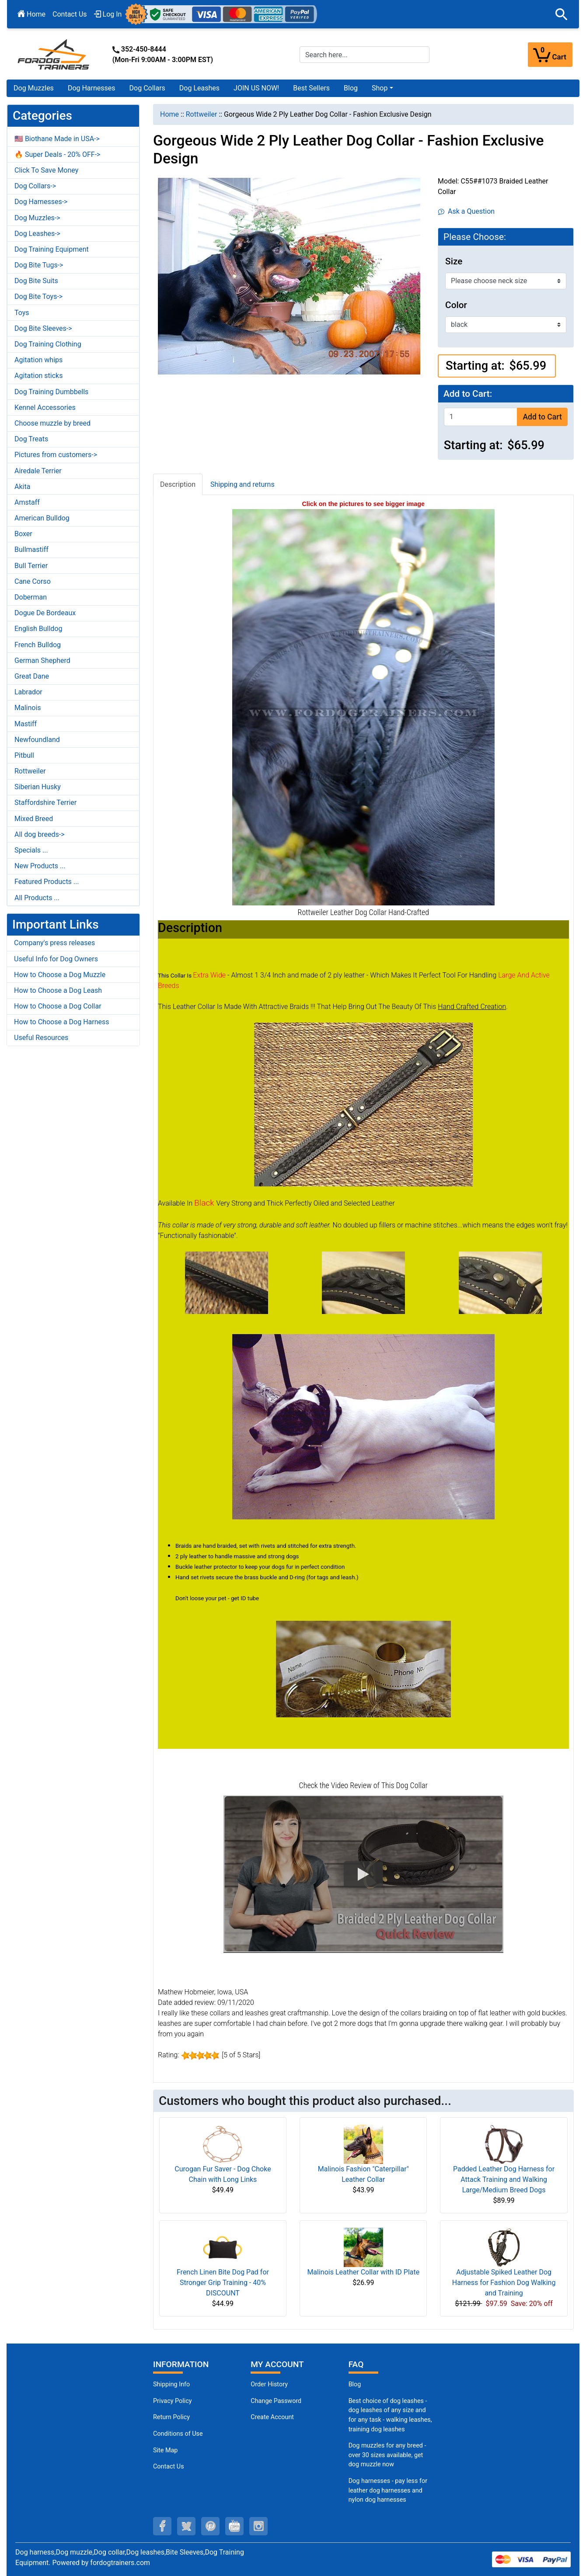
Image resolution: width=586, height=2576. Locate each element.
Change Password (276, 2401)
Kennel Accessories (45, 407)
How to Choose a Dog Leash (58, 990)
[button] (561, 14)
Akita (22, 486)
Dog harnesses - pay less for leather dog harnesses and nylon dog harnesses (388, 2490)
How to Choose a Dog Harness (61, 1022)
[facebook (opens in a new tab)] (162, 2526)
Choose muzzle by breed (52, 423)
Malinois (27, 708)
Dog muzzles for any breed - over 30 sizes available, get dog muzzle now (387, 2455)
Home (31, 14)
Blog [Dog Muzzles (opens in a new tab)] (355, 2384)
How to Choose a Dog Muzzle (59, 975)
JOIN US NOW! (256, 88)
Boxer (23, 534)
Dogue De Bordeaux (45, 613)
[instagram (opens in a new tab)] (258, 2526)
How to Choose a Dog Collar (57, 1006)
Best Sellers (311, 88)
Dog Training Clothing (47, 344)
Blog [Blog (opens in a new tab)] (351, 88)
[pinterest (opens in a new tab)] (210, 2526)
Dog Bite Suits (36, 281)
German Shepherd (42, 660)
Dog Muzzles (34, 88)
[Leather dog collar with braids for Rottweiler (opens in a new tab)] (363, 706)
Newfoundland (37, 739)
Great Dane (31, 676)
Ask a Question (466, 211)
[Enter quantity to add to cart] (481, 417)
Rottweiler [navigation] (201, 114)
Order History (269, 2384)
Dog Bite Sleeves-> (43, 328)
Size (453, 261)
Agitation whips (38, 360)
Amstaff (27, 502)
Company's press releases (54, 943)
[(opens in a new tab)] (226, 1282)
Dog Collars (147, 88)
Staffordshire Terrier (45, 802)
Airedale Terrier (38, 471)
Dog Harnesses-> (40, 202)
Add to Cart (542, 417)
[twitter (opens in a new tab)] (186, 2526)
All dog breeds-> (39, 834)
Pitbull (24, 755)
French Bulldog (37, 645)
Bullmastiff (31, 549)
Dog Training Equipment (51, 249)
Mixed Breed (33, 819)
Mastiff (25, 724)
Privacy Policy (172, 2401)
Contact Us (69, 14)
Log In (108, 14)
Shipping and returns (242, 484)
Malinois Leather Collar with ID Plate (363, 2272)
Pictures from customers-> (55, 455)
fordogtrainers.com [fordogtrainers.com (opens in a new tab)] (120, 2563)
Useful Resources (41, 1037)
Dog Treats (31, 439)
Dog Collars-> (35, 186)
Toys (21, 313)
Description (177, 484)
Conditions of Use (178, 2433)
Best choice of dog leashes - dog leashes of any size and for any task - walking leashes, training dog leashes (390, 2415)
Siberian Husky (37, 787)
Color (456, 305)
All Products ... (36, 898)
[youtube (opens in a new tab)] (234, 2526)
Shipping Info (171, 2384)
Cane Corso (32, 581)
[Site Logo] (54, 54)
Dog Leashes (199, 88)
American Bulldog (42, 518)
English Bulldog (38, 628)
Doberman (30, 597)
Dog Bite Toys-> (38, 296)
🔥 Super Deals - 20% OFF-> (57, 154)
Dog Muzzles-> (37, 218)
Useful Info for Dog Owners (56, 959)
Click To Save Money (46, 170)
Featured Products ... (46, 881)
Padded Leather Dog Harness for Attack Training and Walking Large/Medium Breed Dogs (504, 2179)
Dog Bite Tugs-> (38, 265)
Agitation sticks (38, 375)
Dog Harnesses (91, 88)
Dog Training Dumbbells (51, 392)
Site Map (165, 2450)
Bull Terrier (31, 566)
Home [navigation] (169, 114)
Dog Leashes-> (37, 233)
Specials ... (31, 850)
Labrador (28, 692)
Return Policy (171, 2417)
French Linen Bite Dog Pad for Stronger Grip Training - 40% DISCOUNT (223, 2282)
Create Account (272, 2417)
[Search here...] (364, 54)
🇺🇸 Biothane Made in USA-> (57, 139)
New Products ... (40, 866)
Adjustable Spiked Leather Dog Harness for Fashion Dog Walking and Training (504, 2282)
